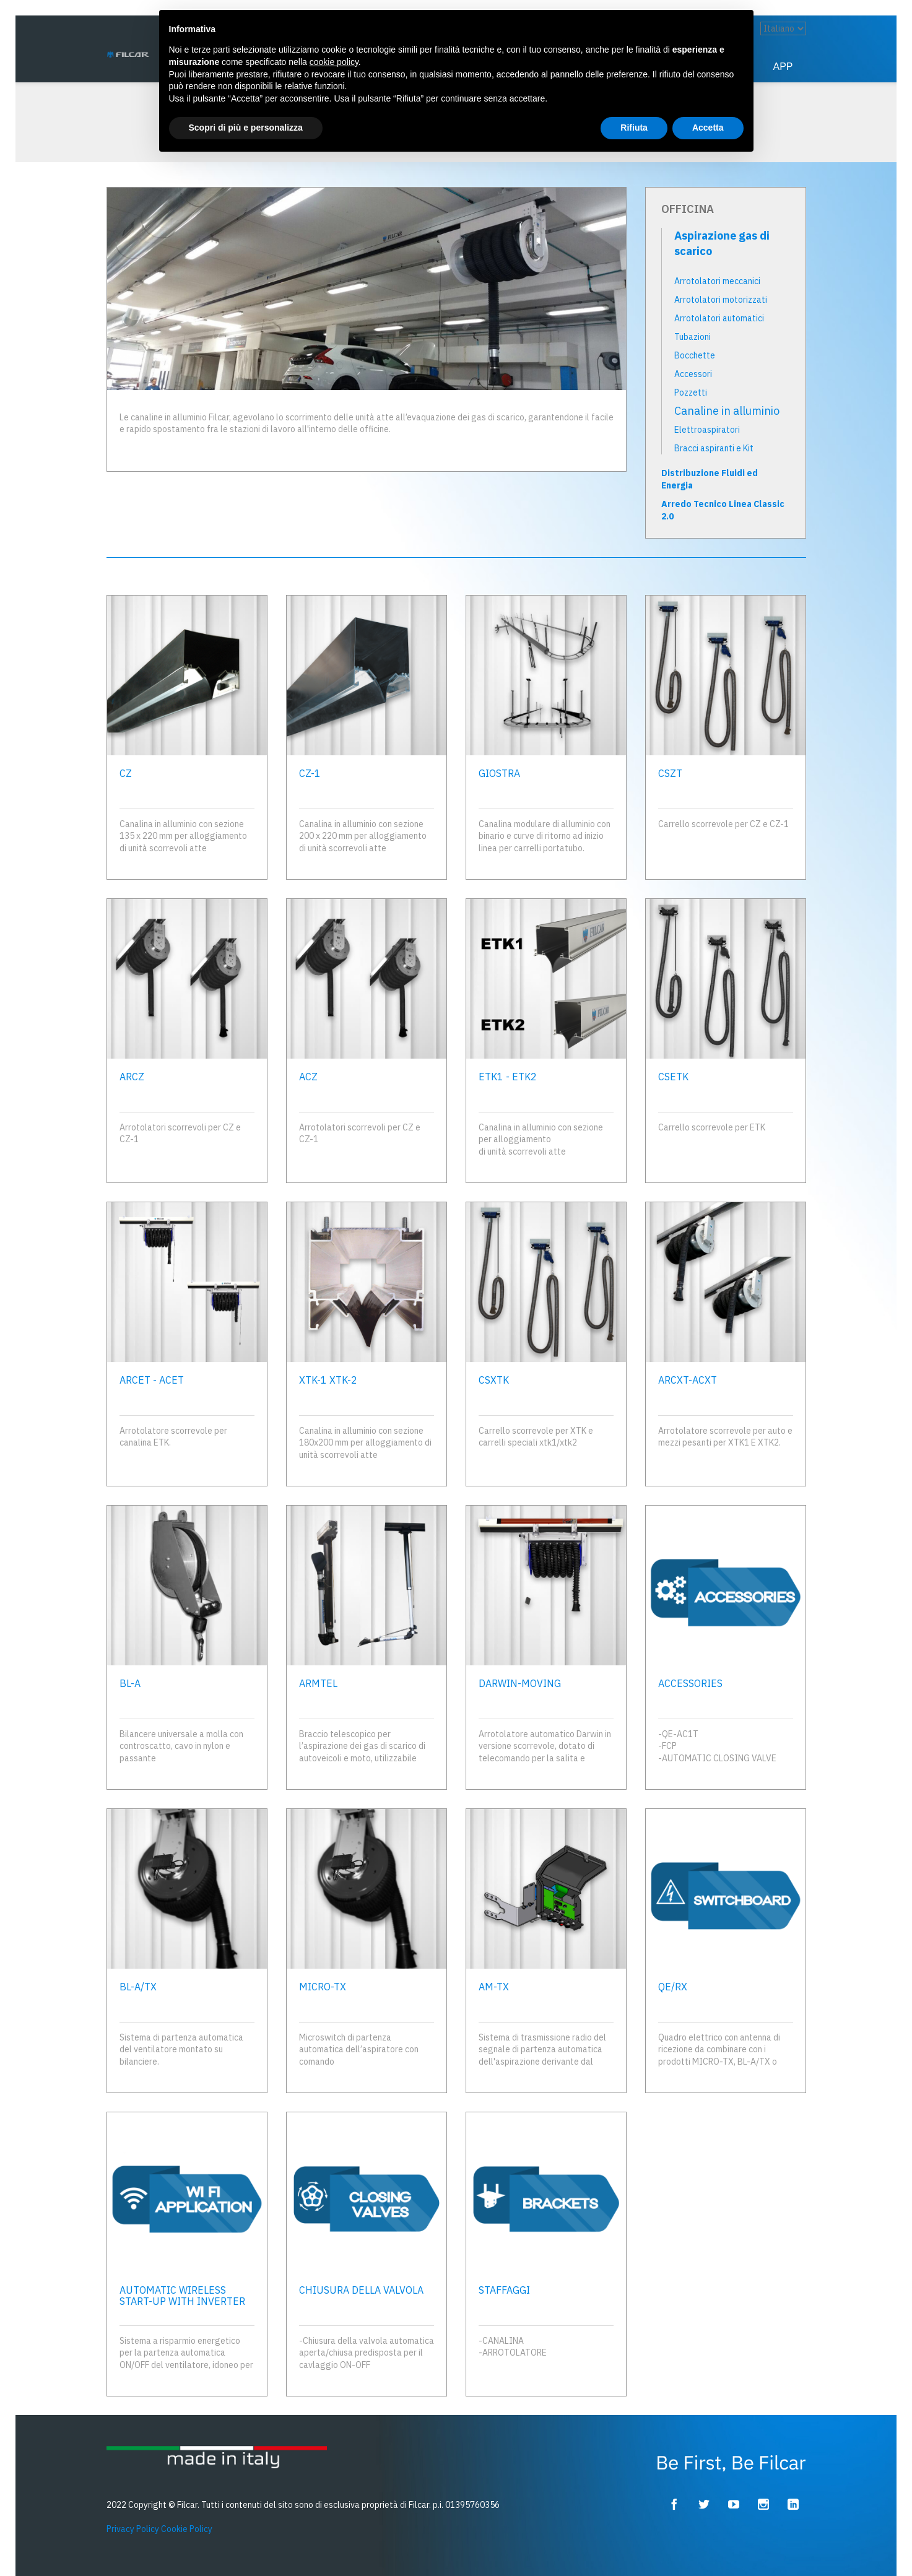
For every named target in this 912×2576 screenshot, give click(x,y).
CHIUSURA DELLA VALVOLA (361, 2290)
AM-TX (494, 1986)
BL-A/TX (138, 1986)
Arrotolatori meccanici (717, 281)
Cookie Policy (186, 2529)
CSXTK (494, 1380)
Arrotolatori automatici (719, 318)
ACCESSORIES (690, 1683)
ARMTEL (318, 1683)
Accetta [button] (708, 127)
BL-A (130, 1683)
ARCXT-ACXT (687, 1380)
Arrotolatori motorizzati (720, 299)
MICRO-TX (322, 1986)
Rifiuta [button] (634, 127)
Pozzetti (690, 392)
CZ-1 (310, 773)
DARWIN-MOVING (520, 1683)
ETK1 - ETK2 (508, 1076)
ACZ (308, 1076)
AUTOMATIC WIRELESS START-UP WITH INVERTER (182, 2295)
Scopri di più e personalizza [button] (246, 127)
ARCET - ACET (151, 1380)
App (783, 66)
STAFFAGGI (504, 2290)
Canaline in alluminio (727, 411)
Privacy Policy (132, 2529)
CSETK (673, 1076)
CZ (125, 773)
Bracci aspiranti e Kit (713, 448)
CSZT (670, 773)
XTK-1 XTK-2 (328, 1380)
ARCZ (131, 1076)
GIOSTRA (499, 773)
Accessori (693, 373)
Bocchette (694, 355)
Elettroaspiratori (707, 429)
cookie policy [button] (334, 62)
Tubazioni (692, 336)
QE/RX (672, 1986)
